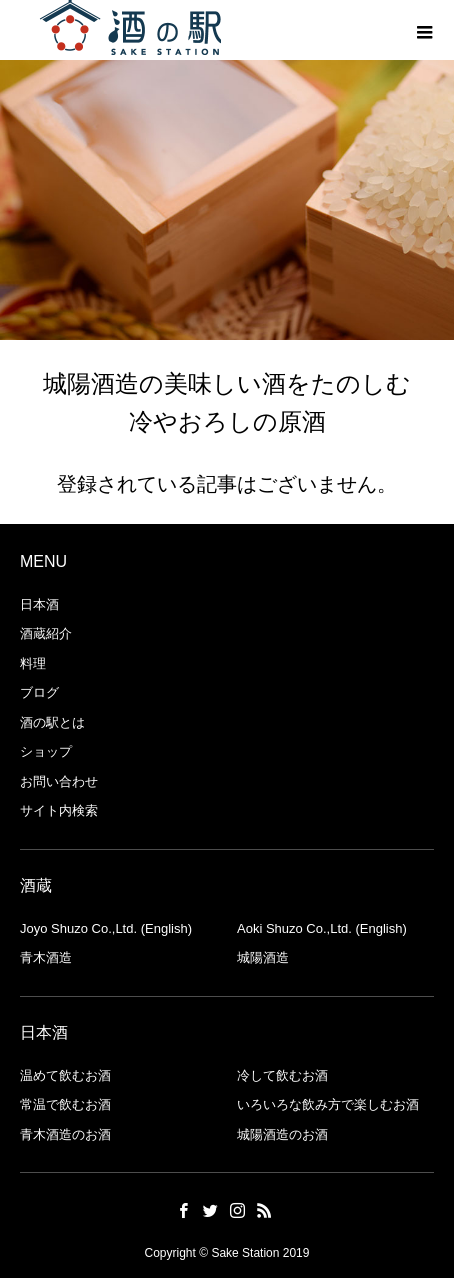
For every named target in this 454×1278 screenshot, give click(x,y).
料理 (33, 663)
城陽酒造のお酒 (282, 1134)
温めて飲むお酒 (65, 1075)
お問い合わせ (59, 781)
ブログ (39, 692)
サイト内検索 (59, 810)
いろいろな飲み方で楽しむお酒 (328, 1104)
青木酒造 (46, 957)
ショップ (46, 751)
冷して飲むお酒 (282, 1075)
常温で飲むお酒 (65, 1104)
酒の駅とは (52, 722)
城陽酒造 (263, 957)
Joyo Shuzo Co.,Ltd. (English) (106, 928)
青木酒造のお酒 (65, 1134)
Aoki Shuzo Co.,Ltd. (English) (322, 928)
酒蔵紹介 (46, 633)
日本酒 (39, 604)
